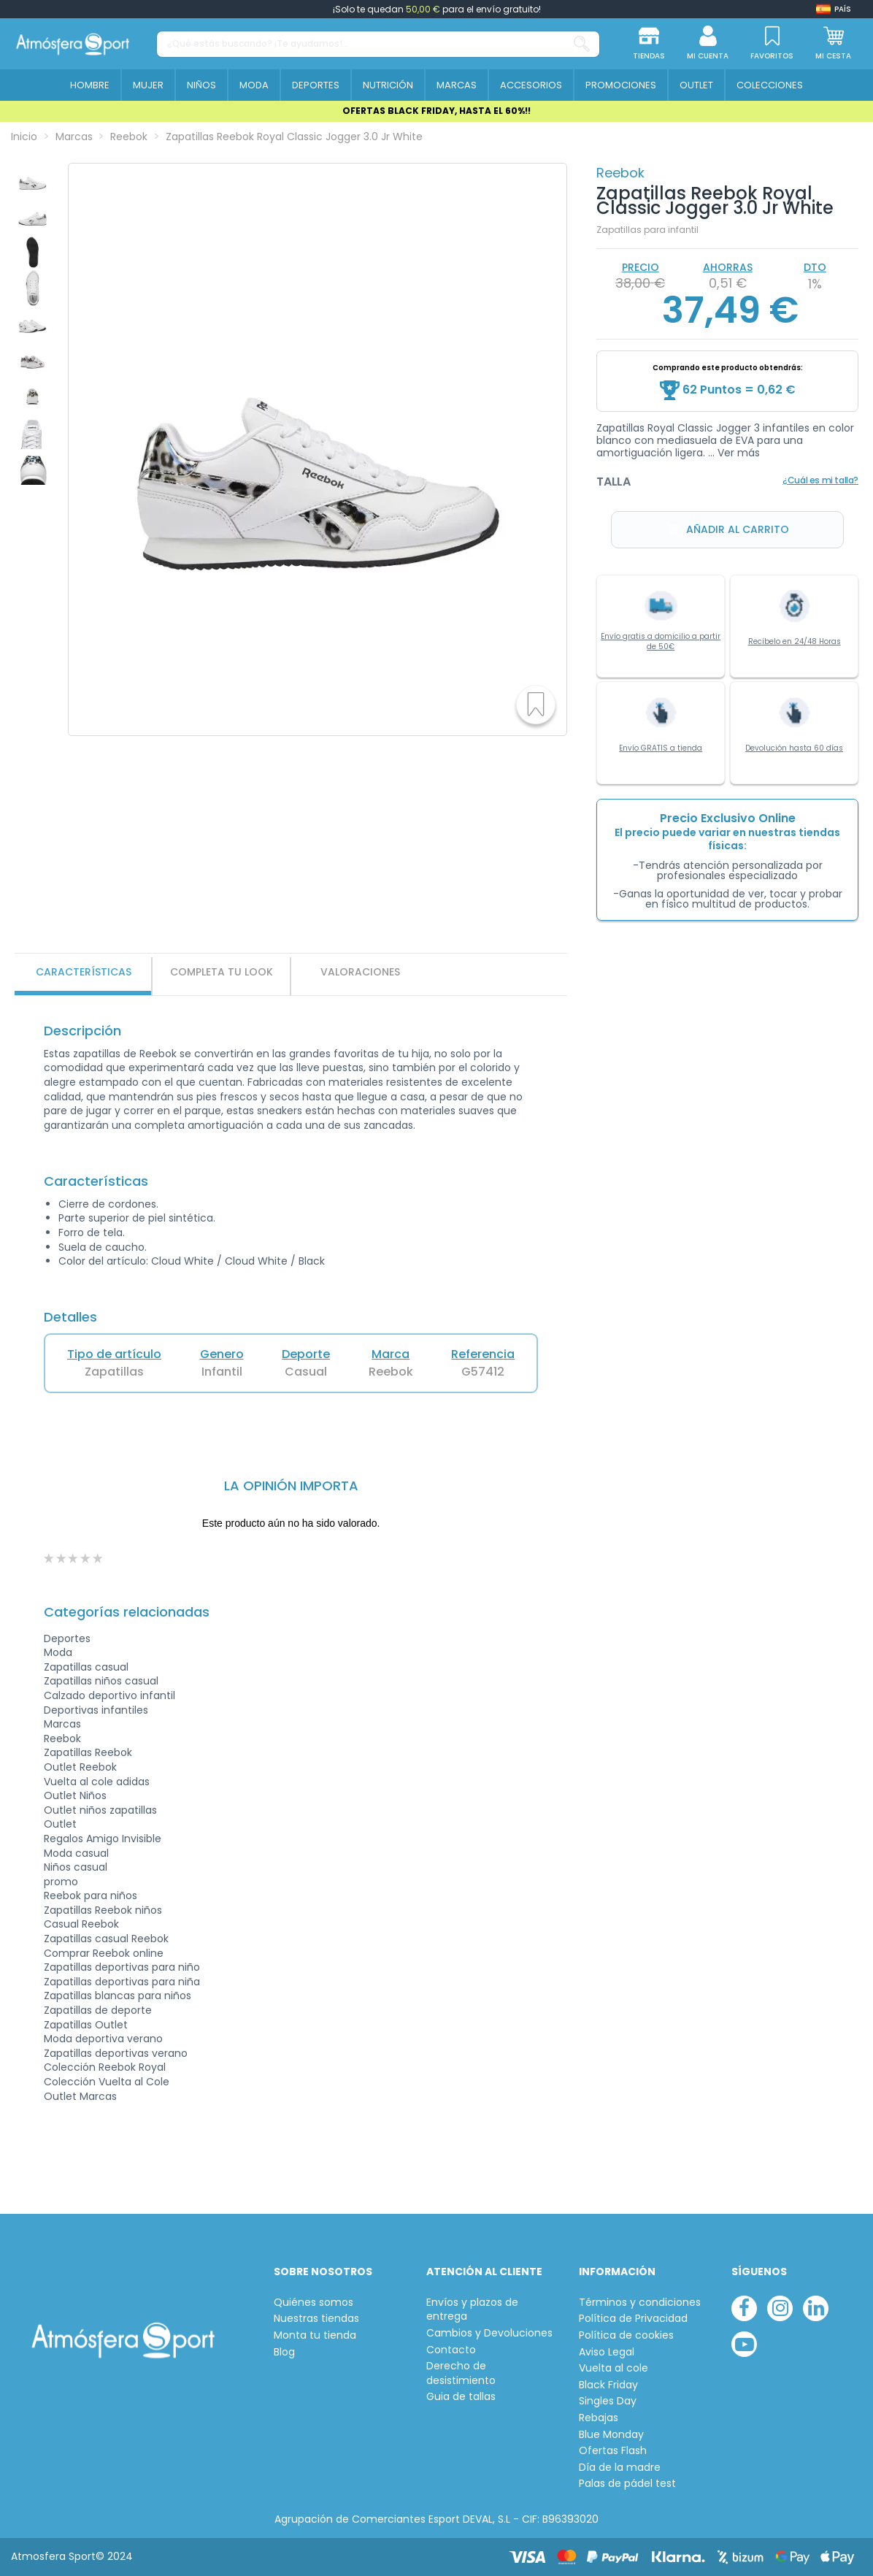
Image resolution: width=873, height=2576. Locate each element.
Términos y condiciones (640, 2302)
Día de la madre (620, 2468)
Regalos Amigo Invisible (102, 1838)
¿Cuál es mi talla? (820, 480)
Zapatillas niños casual (101, 1681)
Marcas (62, 1724)
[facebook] (744, 2308)
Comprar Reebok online (104, 1953)
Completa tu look (221, 972)
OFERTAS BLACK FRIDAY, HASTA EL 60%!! (436, 110)
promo (61, 1881)
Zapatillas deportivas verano (116, 2053)
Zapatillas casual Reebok (106, 1938)
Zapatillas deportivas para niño (122, 1967)
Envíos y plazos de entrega (472, 2310)
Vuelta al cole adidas (97, 1781)
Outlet (60, 1824)
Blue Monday (611, 2435)
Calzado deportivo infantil (109, 1695)
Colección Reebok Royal (105, 2067)
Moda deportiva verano (103, 2038)
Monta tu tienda (315, 2335)
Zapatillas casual (86, 1667)
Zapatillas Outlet (86, 2024)
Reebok (620, 173)
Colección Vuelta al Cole (106, 2081)
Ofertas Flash (613, 2451)
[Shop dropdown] (833, 9)
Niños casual (75, 1867)
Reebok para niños (90, 1895)
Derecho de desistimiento (461, 2373)
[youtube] (744, 2344)
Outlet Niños (75, 1795)
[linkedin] (815, 2308)
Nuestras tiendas (316, 2319)
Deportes (67, 1638)
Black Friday (608, 2385)
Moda (58, 1652)
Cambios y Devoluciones (489, 2333)
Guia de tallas (461, 2397)
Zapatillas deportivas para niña (122, 1981)
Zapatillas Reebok (88, 1752)
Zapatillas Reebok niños (103, 1910)
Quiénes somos (313, 2302)
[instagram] (780, 2308)
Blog (284, 2352)
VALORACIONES (360, 972)
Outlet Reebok (80, 1767)
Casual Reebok (81, 1924)
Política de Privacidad (633, 2319)
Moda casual (76, 1853)
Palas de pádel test (627, 2484)
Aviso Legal (606, 2352)
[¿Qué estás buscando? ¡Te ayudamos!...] (582, 44)
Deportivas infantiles (96, 1710)
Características (83, 972)
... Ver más (734, 452)
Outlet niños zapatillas (100, 1810)
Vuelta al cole (613, 2368)
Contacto (451, 2350)
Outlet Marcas (80, 2096)
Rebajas (598, 2418)
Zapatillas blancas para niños (117, 1995)
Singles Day (608, 2401)
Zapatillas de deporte (98, 2010)
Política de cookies (626, 2335)
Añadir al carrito (727, 529)
